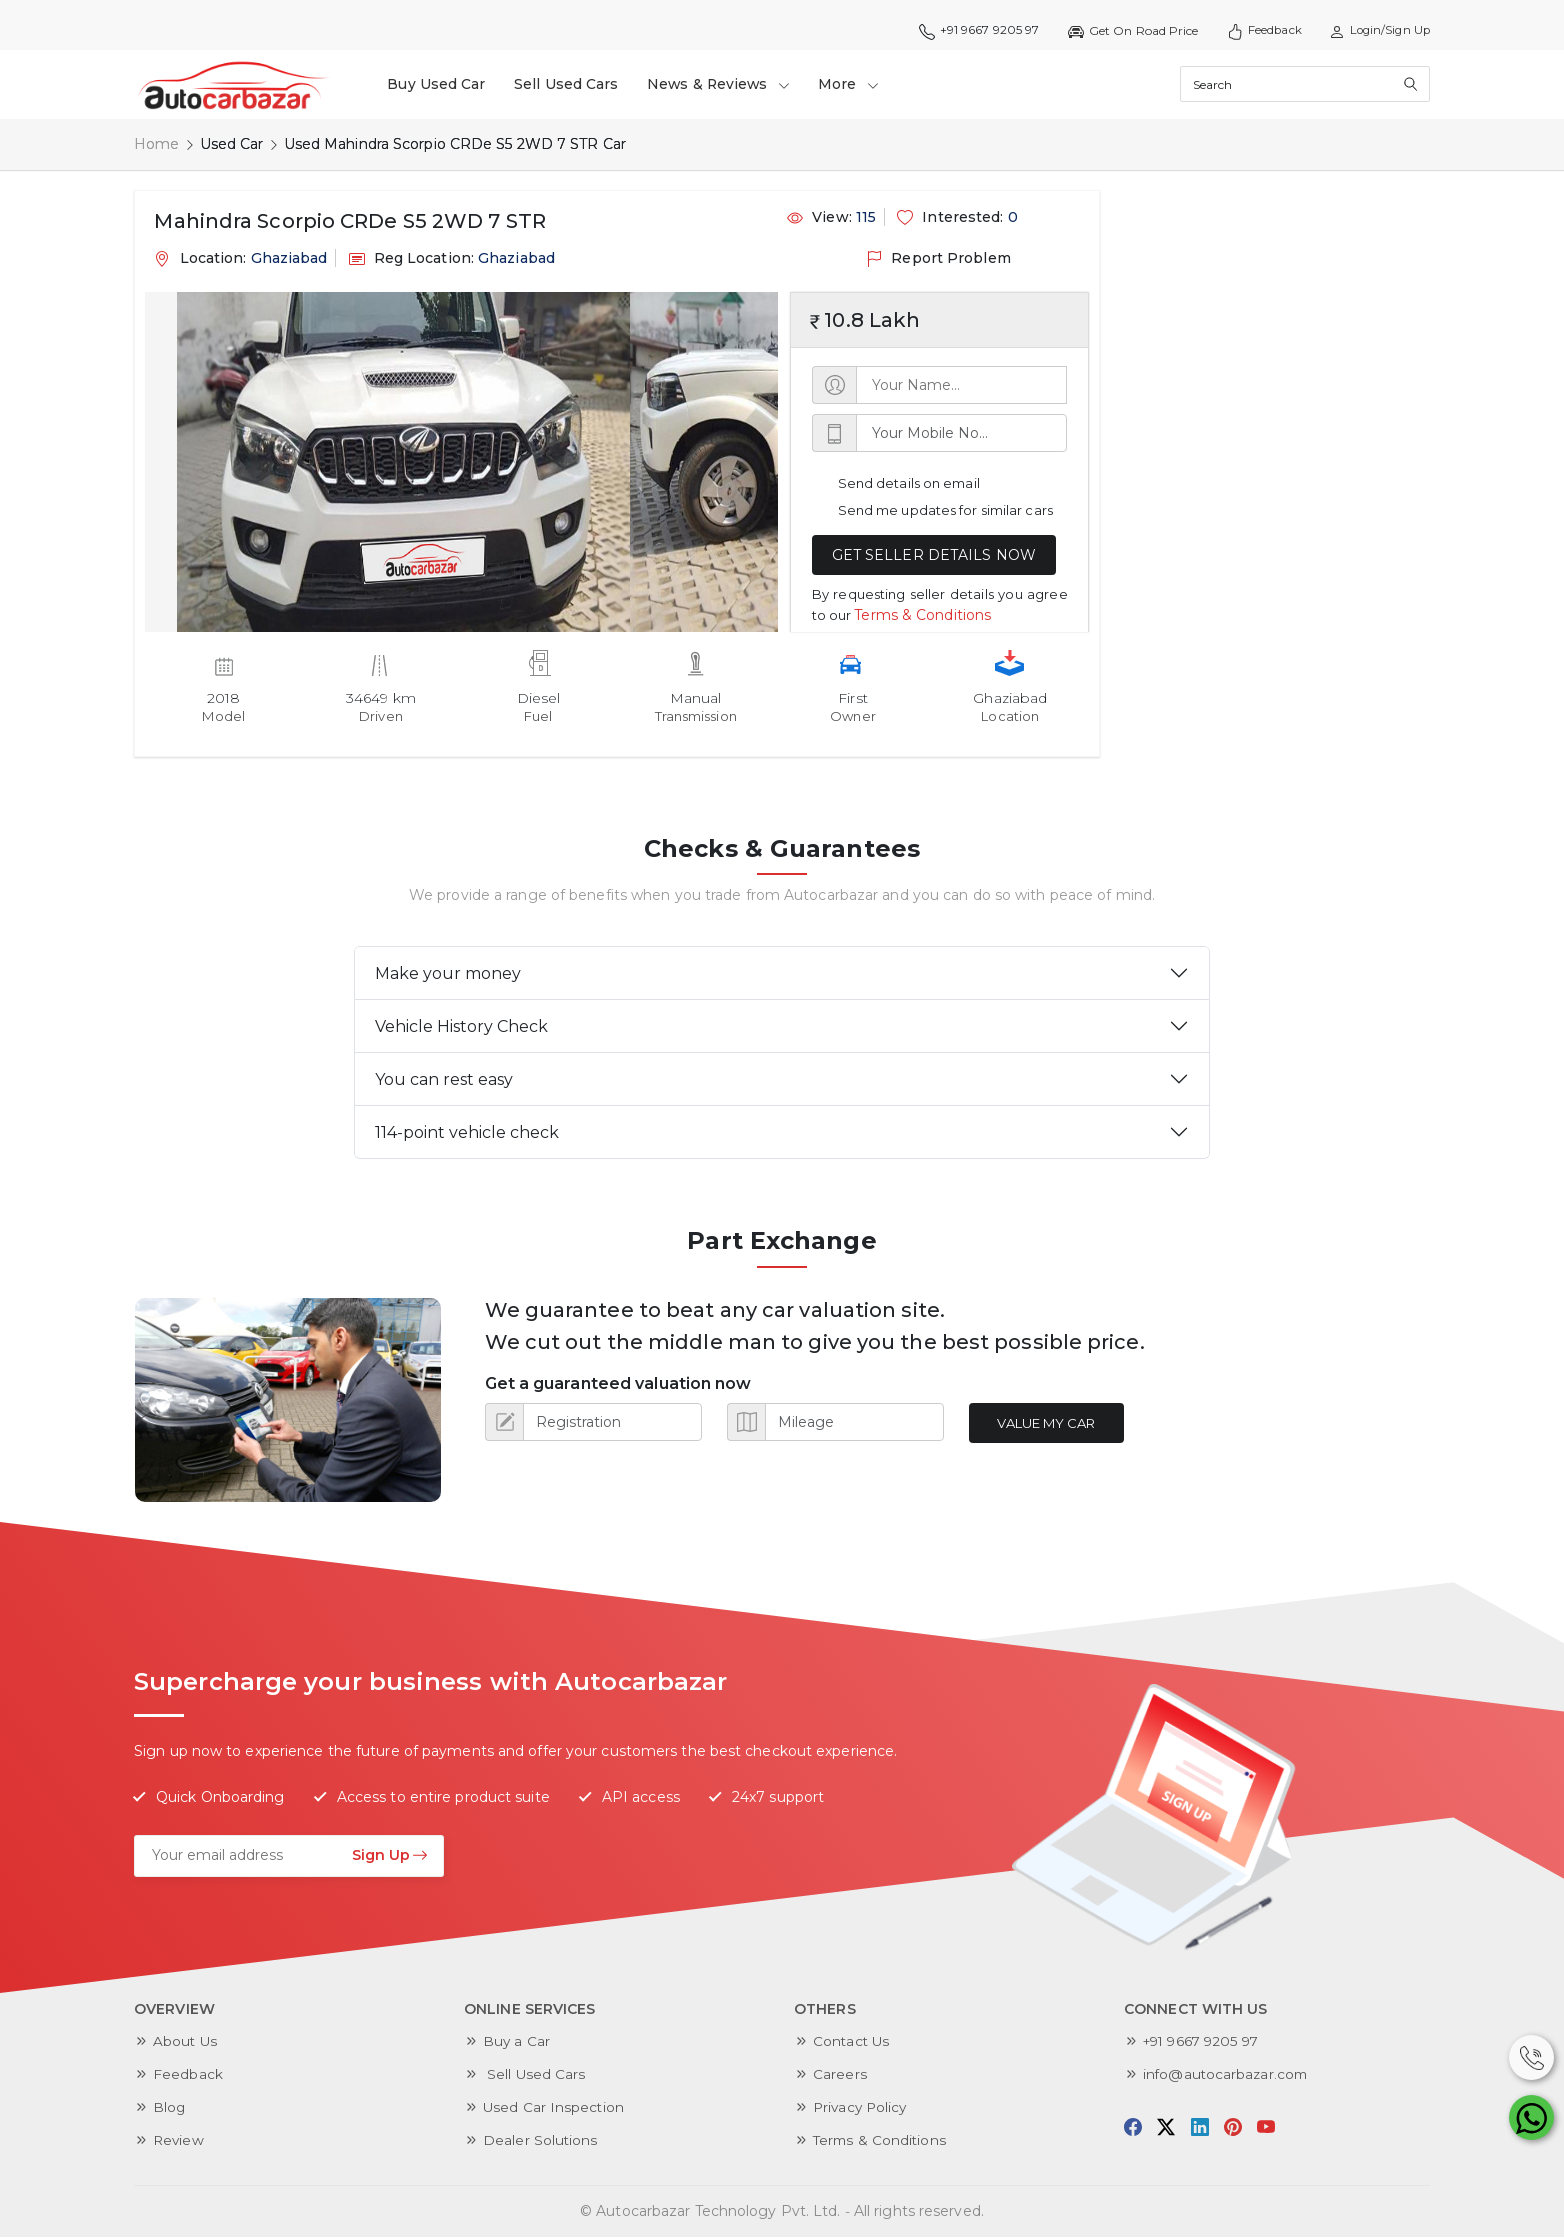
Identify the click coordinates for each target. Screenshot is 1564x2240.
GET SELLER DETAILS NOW (934, 555)
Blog (169, 2107)
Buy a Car (517, 2041)
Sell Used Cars (569, 84)
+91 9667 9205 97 (968, 31)
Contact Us (852, 2041)
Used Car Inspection (554, 2107)
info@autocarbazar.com (1227, 2074)
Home (156, 144)
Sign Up (390, 1854)
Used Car (232, 144)
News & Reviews (724, 84)
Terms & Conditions (922, 614)
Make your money (448, 973)
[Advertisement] (1248, 315)
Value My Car (1049, 1423)
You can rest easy (444, 1079)
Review (179, 2140)
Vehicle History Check (461, 1026)
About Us (186, 2041)
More (857, 84)
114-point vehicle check (467, 1132)
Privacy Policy (862, 2107)
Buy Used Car (438, 84)
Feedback (1257, 31)
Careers (840, 2074)
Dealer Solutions (541, 2140)
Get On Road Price (1123, 31)
